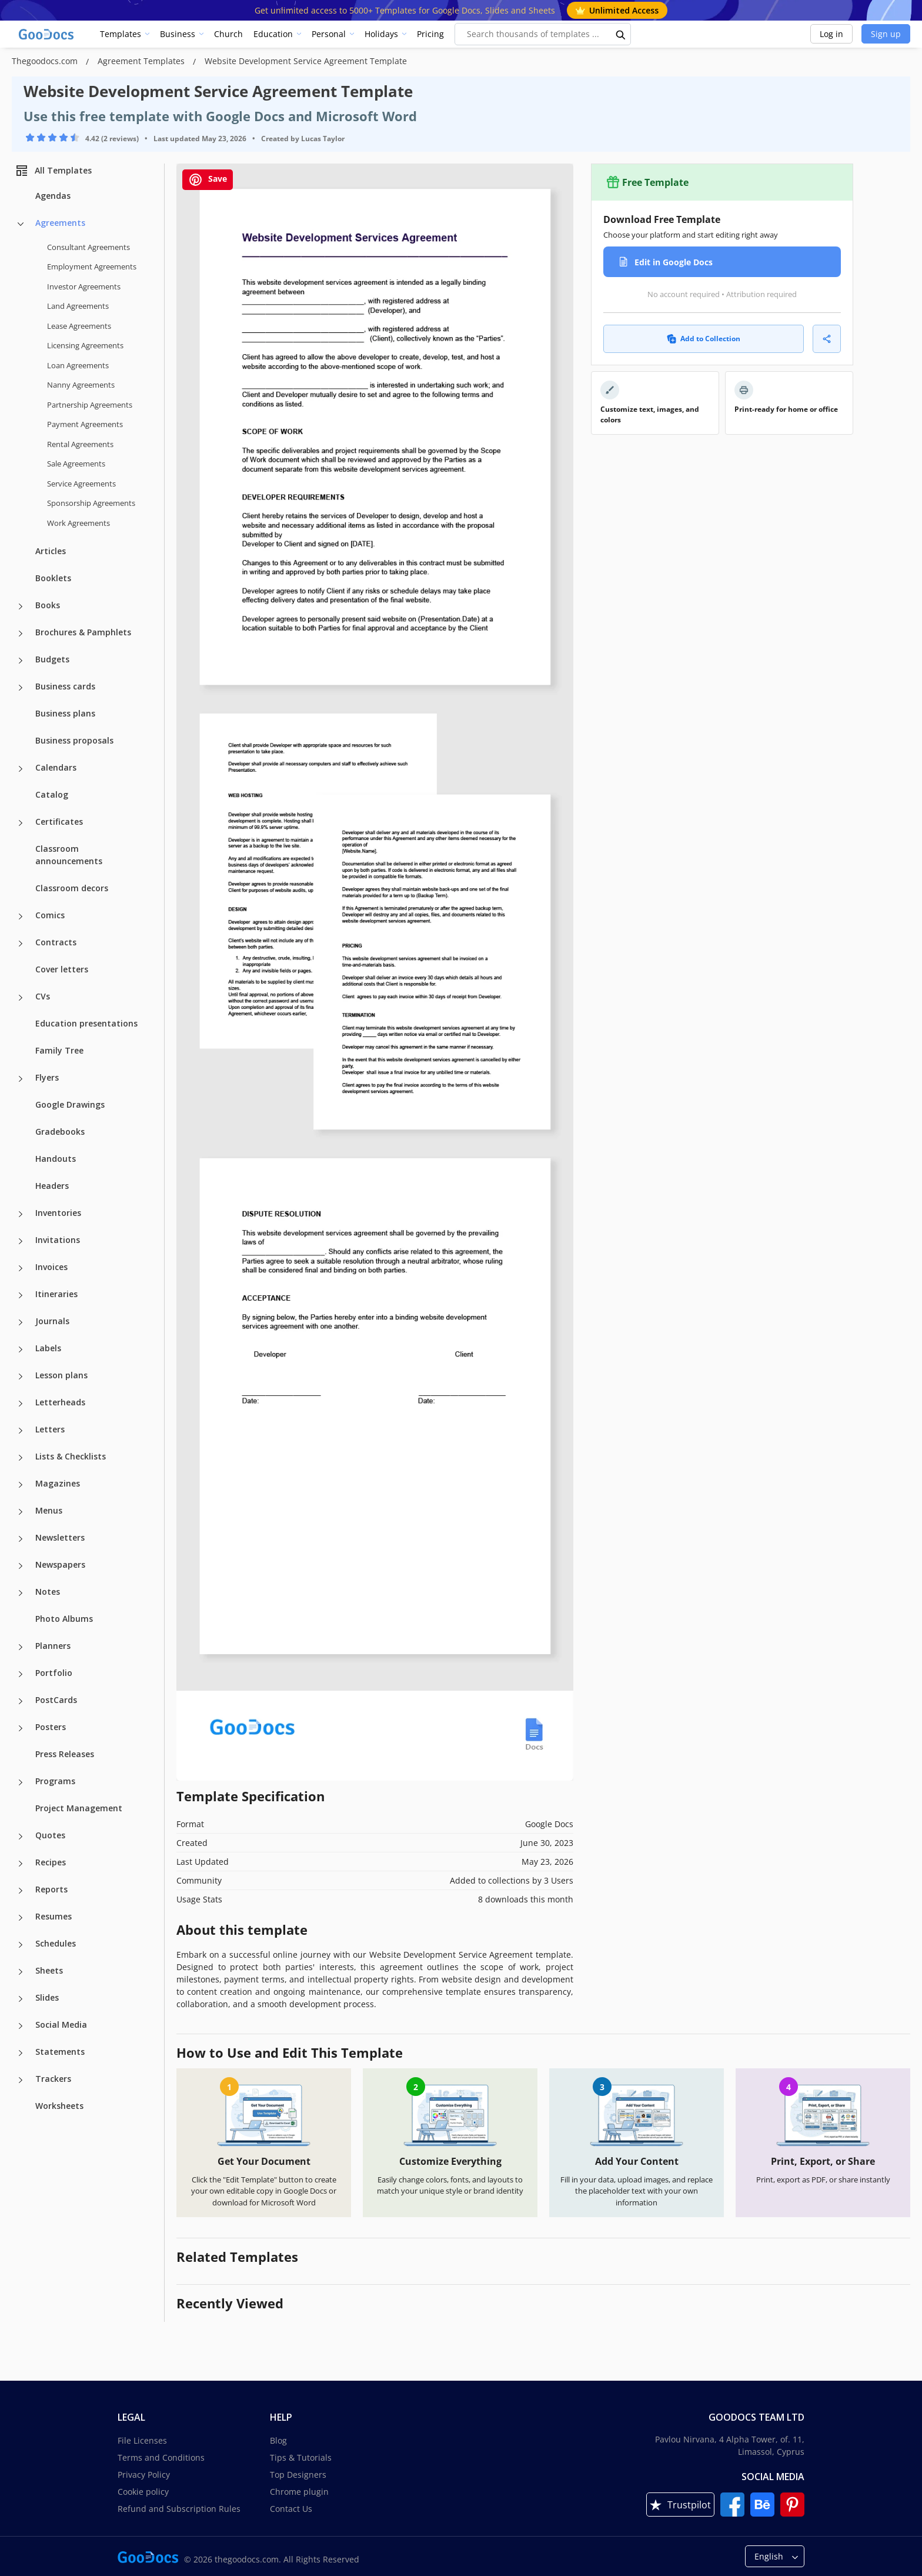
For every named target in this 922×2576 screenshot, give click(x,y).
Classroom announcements (68, 855)
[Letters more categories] (20, 1430)
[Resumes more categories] (20, 1918)
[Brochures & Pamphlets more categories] (20, 633)
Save (207, 179)
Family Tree (59, 1050)
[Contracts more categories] (20, 943)
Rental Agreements (80, 444)
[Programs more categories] (20, 1782)
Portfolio (53, 1672)
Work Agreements (78, 523)
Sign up (886, 33)
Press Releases (64, 1753)
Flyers (47, 1077)
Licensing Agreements (85, 345)
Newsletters (60, 1537)
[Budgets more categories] (20, 660)
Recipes (50, 1862)
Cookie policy (143, 2491)
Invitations (57, 1239)
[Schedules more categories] (20, 1945)
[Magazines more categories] (20, 1485)
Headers (52, 1185)
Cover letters (61, 969)
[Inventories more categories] (20, 1214)
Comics (50, 915)
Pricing (430, 33)
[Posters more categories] (20, 1728)
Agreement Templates (142, 60)
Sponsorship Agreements (91, 503)
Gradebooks (60, 1131)
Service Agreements (81, 483)
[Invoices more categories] (20, 1268)
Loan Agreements (78, 365)
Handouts (55, 1158)
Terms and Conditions (161, 2457)
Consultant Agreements (88, 247)
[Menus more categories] (20, 1512)
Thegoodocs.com (46, 60)
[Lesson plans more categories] (20, 1376)
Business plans (65, 713)
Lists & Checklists (70, 1456)
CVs (42, 996)
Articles (50, 550)
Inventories (58, 1212)
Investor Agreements (84, 286)
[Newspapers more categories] (20, 1566)
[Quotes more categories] (20, 1836)
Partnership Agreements (89, 404)
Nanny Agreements (81, 384)
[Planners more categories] (20, 1647)
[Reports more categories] (20, 1890)
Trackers (53, 2078)
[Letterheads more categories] (20, 1403)
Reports (51, 1889)
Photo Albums (64, 1618)
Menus (48, 1510)
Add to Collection (703, 339)
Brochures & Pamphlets (83, 632)
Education (273, 33)
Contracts (55, 942)
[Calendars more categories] (20, 769)
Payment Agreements (85, 424)
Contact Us (291, 2508)
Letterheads (60, 1402)
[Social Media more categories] (20, 2026)
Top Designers (298, 2474)
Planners (53, 1645)
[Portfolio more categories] (20, 1674)
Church (228, 33)
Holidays (381, 33)
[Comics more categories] (20, 916)
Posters (50, 1726)
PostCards (56, 1699)
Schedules (55, 1943)
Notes (47, 1591)
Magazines (57, 1483)
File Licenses (142, 2440)
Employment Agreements (91, 266)
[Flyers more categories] (20, 1079)
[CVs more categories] (20, 998)
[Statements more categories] (20, 2053)
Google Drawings (70, 1104)
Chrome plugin (299, 2491)
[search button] (621, 34)
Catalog (51, 794)
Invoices (51, 1266)
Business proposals (74, 740)
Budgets (52, 659)
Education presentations (86, 1023)
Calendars (55, 767)
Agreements (60, 222)
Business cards (65, 686)
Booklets (53, 578)
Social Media (61, 2024)
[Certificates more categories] (20, 823)
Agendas (53, 195)
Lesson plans (61, 1375)
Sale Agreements (76, 463)
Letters (50, 1429)
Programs (55, 1781)
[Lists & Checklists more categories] (20, 1458)
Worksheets (59, 2105)
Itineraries (56, 1293)
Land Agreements (78, 306)
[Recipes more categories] (20, 1863)
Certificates (59, 821)
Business (177, 33)
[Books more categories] (20, 606)
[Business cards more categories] (20, 688)
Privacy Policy (144, 2474)
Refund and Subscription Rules (179, 2508)
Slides (47, 1997)
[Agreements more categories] (20, 224)
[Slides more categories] (20, 1999)
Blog (278, 2440)
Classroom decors (71, 888)
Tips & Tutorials (301, 2457)
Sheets (49, 1970)
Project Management (78, 1808)
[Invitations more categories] (20, 1241)
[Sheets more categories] (20, 1972)
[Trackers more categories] (20, 2080)
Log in (831, 33)
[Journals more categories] (20, 1322)
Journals (52, 1321)
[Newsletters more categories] (20, 1539)
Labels (48, 1348)
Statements (60, 2051)
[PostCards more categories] (20, 1701)
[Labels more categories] (20, 1349)
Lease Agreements (79, 326)
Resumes (53, 1916)
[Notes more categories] (20, 1593)
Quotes (50, 1835)
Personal (329, 33)
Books (47, 605)
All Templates (53, 171)
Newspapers (60, 1564)
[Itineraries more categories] (20, 1295)
